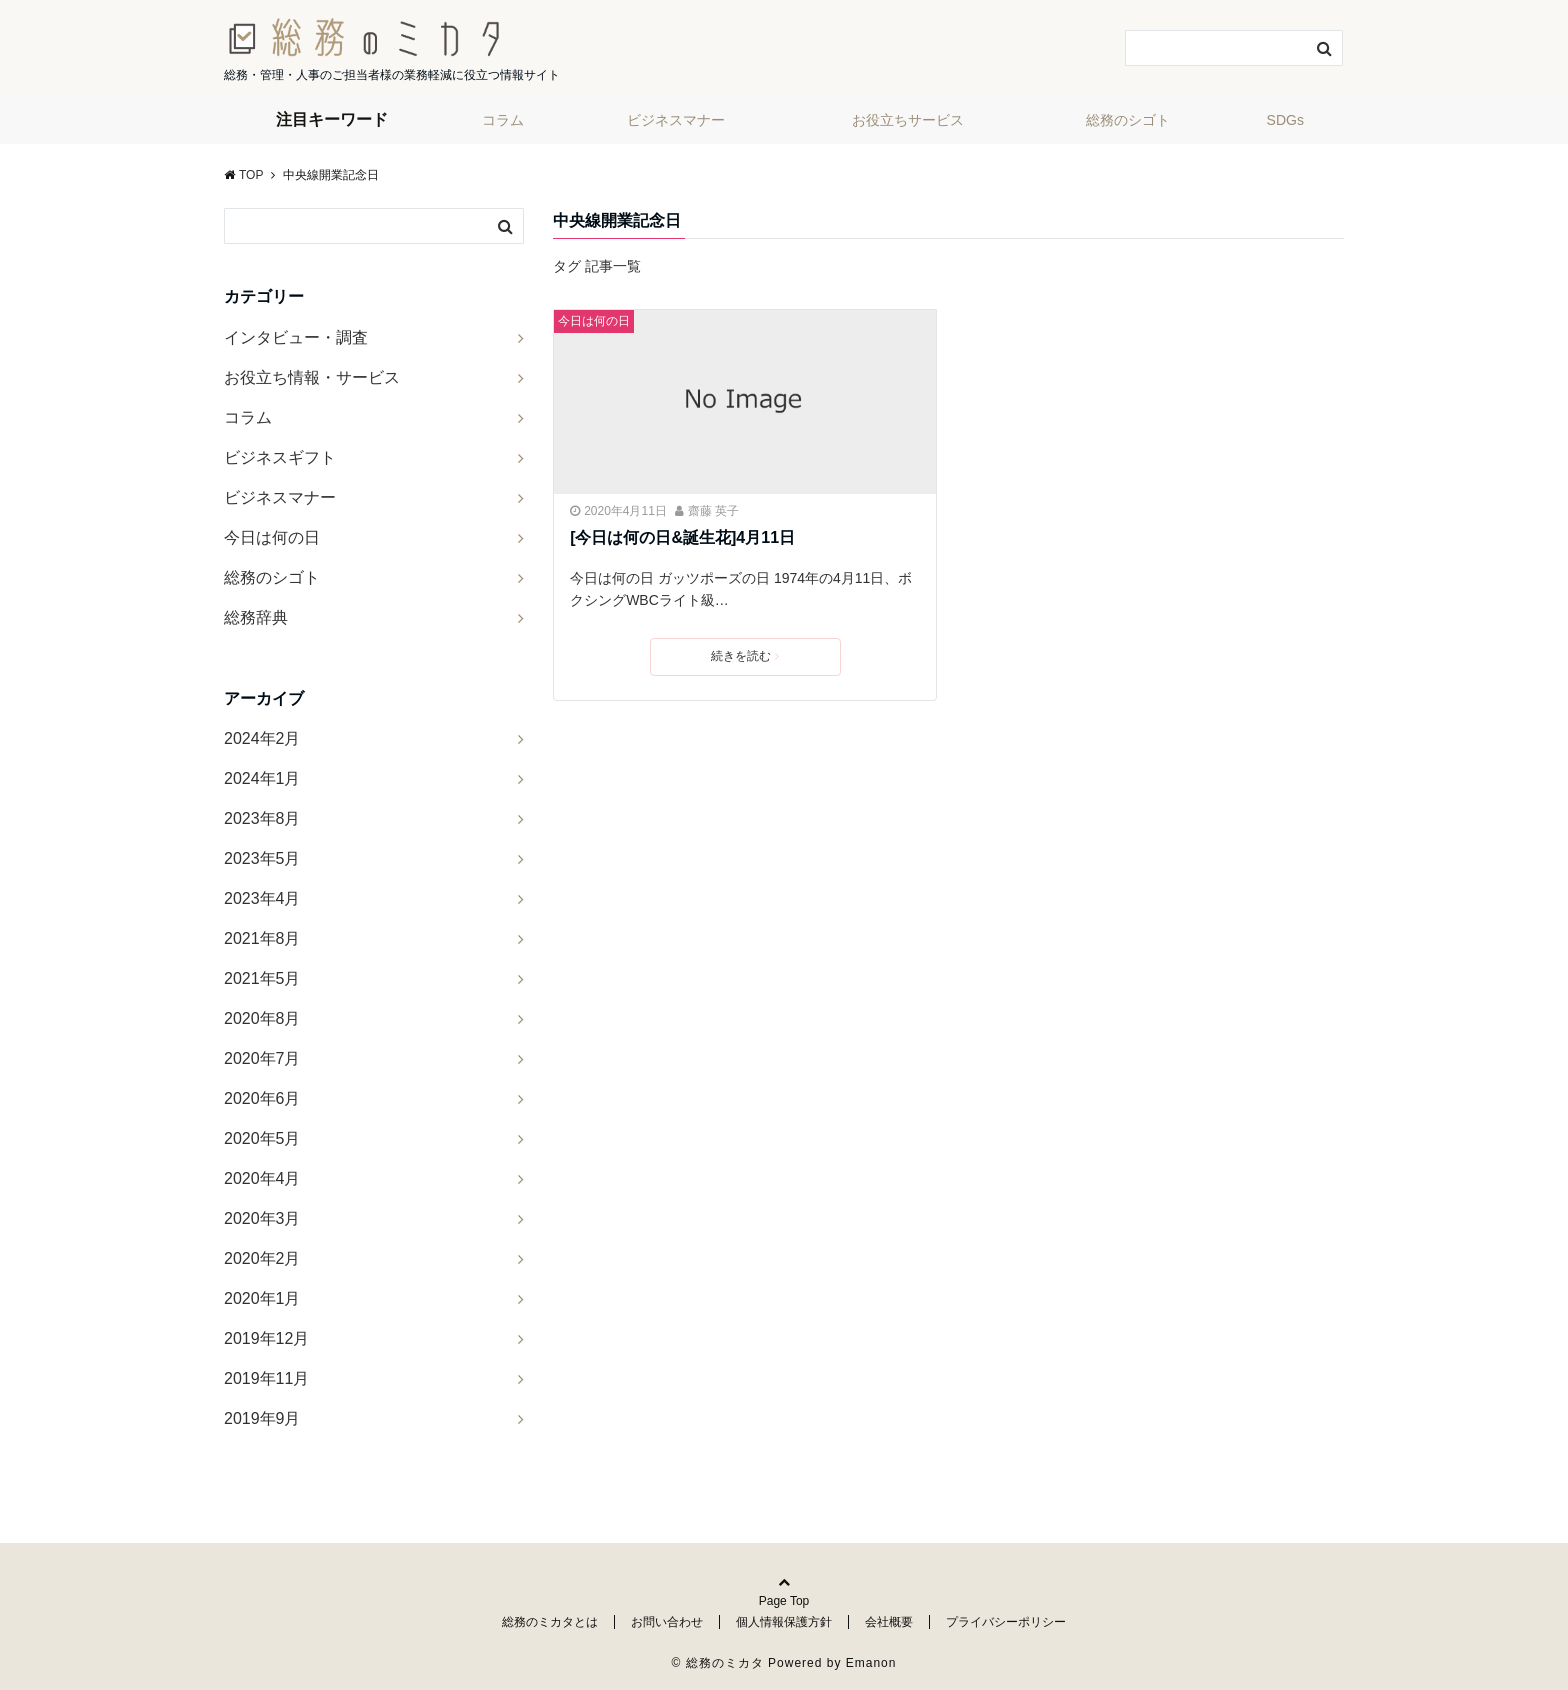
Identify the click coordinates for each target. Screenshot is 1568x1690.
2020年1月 (262, 1298)
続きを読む (745, 656)
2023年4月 (262, 898)
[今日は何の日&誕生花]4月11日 (682, 537)
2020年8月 (262, 1018)
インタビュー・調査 (296, 337)
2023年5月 (262, 858)
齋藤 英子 (713, 511)
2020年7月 (262, 1058)
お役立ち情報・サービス (312, 377)
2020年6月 (262, 1098)
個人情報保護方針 (784, 1622)
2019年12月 (266, 1338)
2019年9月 (262, 1418)
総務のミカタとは (550, 1622)
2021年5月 (262, 978)
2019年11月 (266, 1378)
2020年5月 (262, 1138)
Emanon (871, 1663)
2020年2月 (262, 1258)
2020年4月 (262, 1178)
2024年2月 (262, 738)
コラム (503, 120)
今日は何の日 (594, 321)
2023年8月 (262, 818)
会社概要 (889, 1622)
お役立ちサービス (908, 120)
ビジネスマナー (676, 120)
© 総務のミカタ (718, 1663)
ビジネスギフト (280, 457)
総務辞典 (256, 617)
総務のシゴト (1128, 120)
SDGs (1285, 120)
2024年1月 (262, 778)
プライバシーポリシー (1006, 1622)
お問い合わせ (667, 1622)
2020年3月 (262, 1218)
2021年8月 (262, 938)
